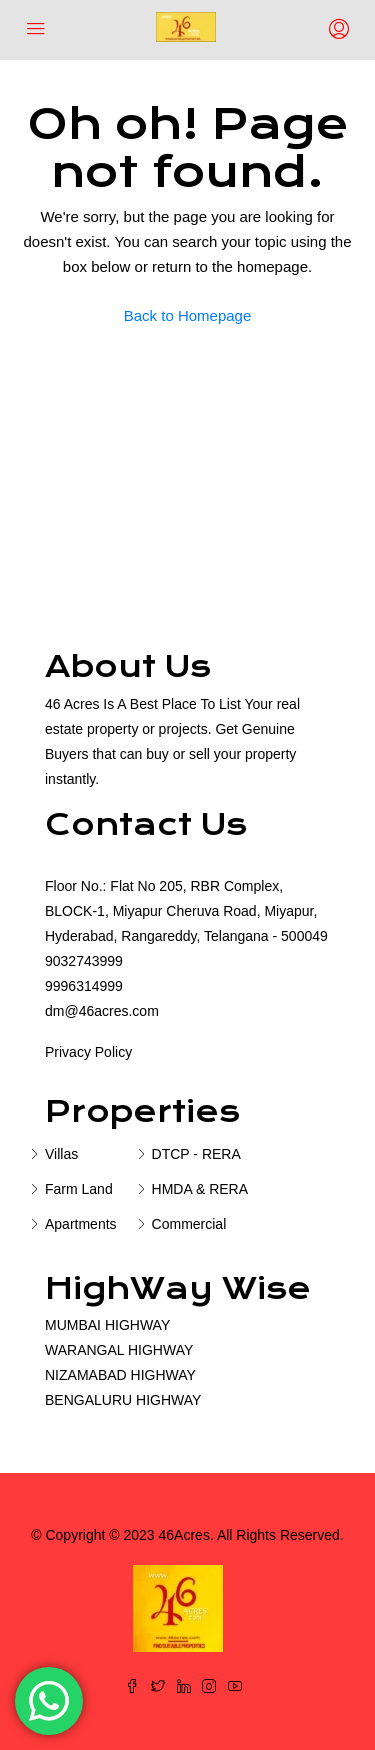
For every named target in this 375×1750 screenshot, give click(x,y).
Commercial (189, 1224)
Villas (61, 1154)
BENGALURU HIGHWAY (123, 1400)
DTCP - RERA (196, 1154)
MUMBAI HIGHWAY (107, 1325)
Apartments (81, 1224)
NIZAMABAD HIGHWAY (120, 1375)
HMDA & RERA (200, 1189)
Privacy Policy (88, 1052)
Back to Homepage (188, 315)
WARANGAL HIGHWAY (119, 1350)
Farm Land (79, 1189)
